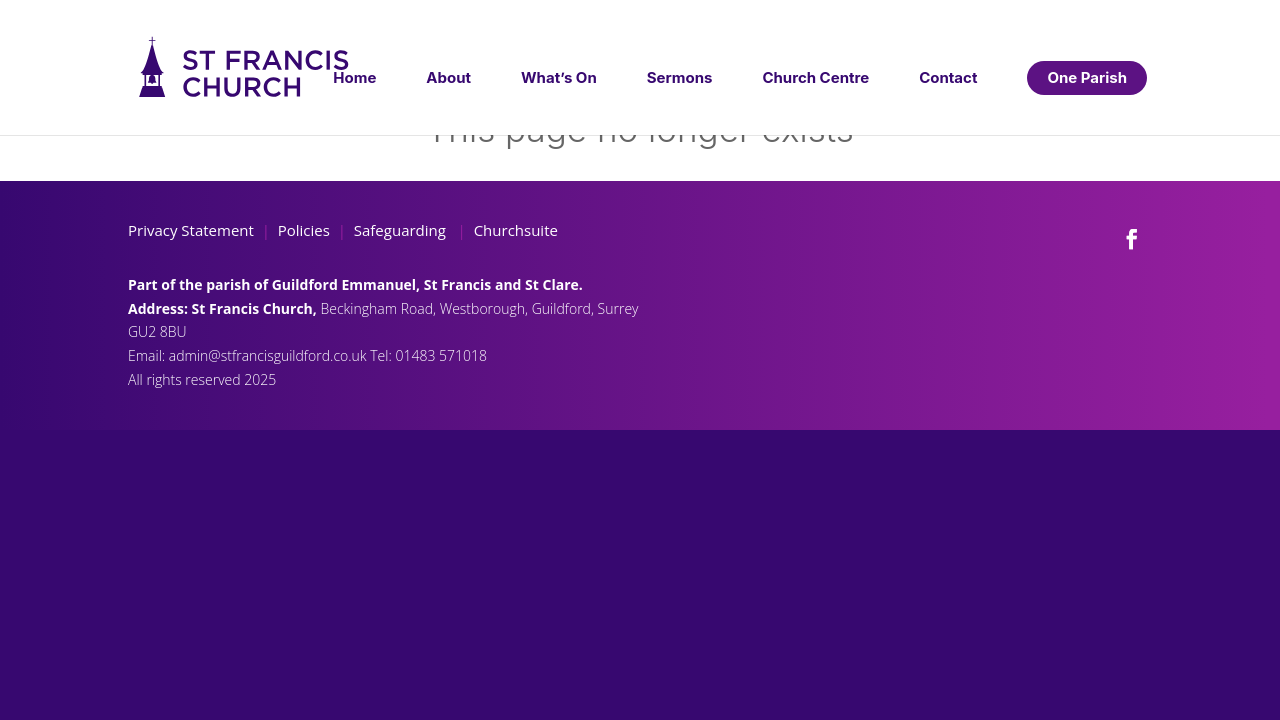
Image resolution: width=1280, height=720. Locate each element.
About (448, 77)
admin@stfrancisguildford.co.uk (269, 355)
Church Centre (815, 77)
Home (354, 77)
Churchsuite (514, 230)
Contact (948, 77)
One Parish (1087, 77)
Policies (304, 230)
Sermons (680, 77)
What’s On (559, 77)
